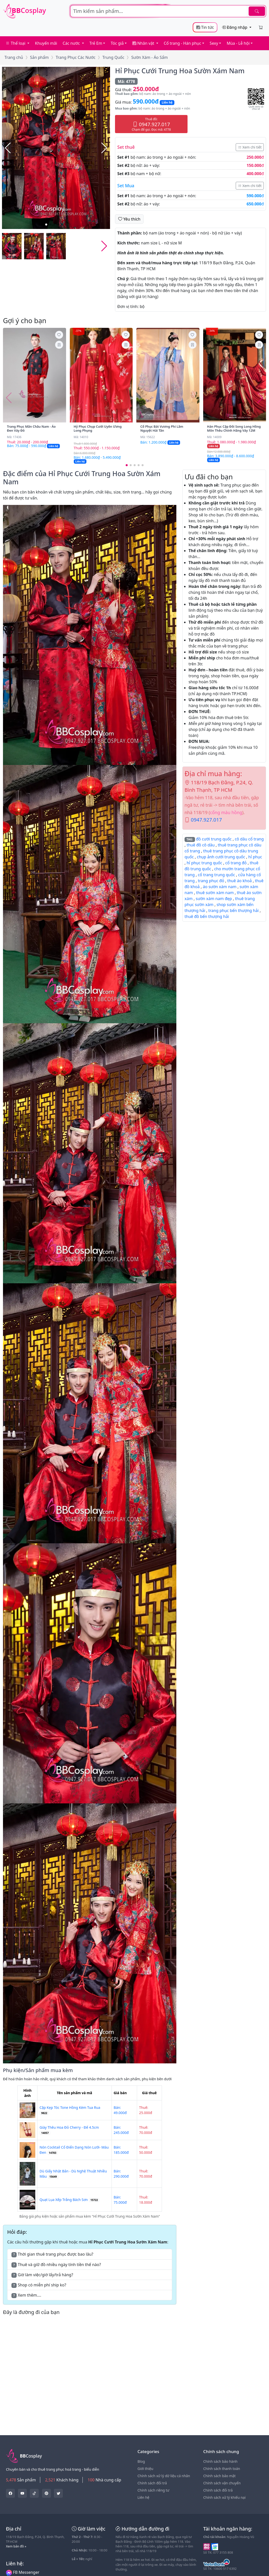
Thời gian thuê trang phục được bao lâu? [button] (52, 2254)
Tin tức (205, 27)
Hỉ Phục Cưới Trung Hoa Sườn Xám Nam (179, 70)
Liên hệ (144, 2497)
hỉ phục (255, 857)
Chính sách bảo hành (220, 2461)
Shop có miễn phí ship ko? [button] (38, 2285)
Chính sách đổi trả (152, 2483)
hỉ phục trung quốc (204, 863)
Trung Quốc (113, 57)
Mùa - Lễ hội (238, 43)
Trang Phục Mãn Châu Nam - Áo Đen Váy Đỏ (31, 428)
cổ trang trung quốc (216, 874)
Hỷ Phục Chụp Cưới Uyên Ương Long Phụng (98, 428)
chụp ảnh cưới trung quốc (221, 857)
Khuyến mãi (46, 43)
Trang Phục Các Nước (75, 57)
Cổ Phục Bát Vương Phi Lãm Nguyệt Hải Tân (161, 428)
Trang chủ (13, 57)
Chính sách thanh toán (221, 2468)
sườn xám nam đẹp (214, 898)
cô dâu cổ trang (249, 839)
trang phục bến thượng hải (233, 910)
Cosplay (24, 10)
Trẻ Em (95, 43)
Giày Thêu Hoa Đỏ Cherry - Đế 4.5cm (69, 2127)
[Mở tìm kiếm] (168, 11)
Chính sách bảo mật (219, 2475)
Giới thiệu (146, 2468)
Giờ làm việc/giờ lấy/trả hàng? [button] (42, 2275)
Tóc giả (117, 43)
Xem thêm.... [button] (26, 2295)
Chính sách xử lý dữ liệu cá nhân (164, 2475)
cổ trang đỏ (236, 863)
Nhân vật (143, 43)
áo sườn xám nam (219, 886)
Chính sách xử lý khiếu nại (224, 2497)
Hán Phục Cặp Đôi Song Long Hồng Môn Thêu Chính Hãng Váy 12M (234, 428)
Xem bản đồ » (16, 2546)
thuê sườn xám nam (214, 892)
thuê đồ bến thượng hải (207, 916)
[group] (56, 148)
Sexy (214, 43)
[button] (104, 148)
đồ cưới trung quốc (214, 839)
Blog (141, 2461)
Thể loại (16, 43)
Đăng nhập (235, 27)
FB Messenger (22, 2572)
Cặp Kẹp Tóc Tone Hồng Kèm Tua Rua (69, 2107)
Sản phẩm (39, 57)
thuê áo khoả (239, 880)
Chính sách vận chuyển (222, 2483)
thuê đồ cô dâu (201, 845)
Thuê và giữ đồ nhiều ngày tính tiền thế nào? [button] (56, 2265)
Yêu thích (129, 219)
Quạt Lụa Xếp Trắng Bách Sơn (64, 2199)
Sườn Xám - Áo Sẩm (149, 57)
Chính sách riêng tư (153, 2490)
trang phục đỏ (211, 880)
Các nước (72, 43)
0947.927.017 (206, 819)
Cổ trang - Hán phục (182, 43)
